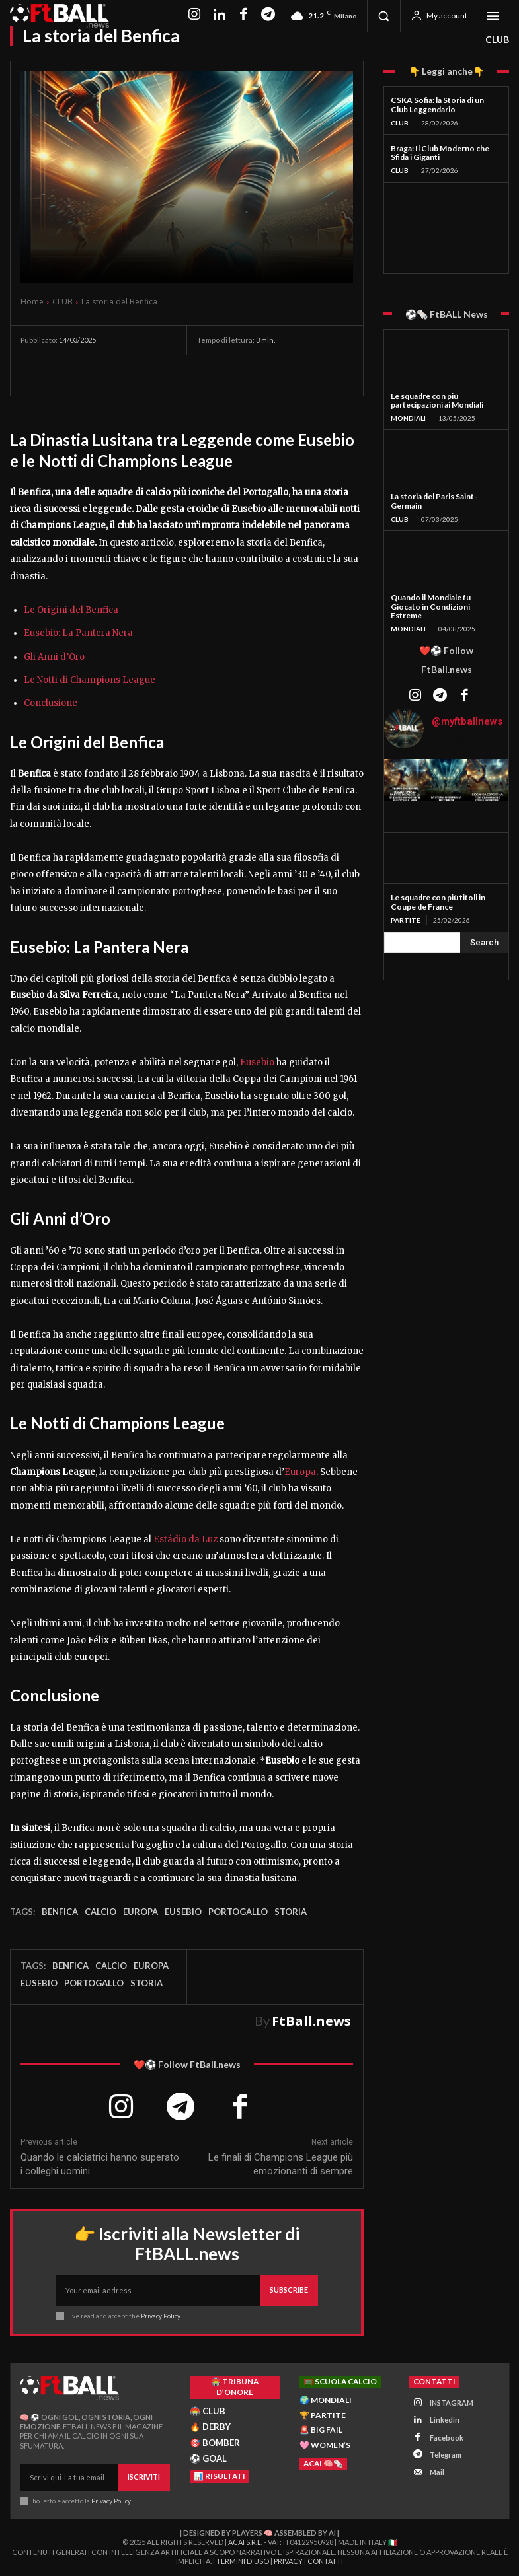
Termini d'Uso (242, 2560)
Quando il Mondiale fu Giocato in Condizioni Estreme (431, 606)
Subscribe (289, 2289)
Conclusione (50, 703)
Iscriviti (144, 2476)
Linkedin (444, 2419)
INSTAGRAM (451, 2402)
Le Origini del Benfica (71, 610)
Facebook (446, 2437)
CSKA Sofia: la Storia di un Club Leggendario (437, 104)
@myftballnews (467, 721)
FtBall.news (311, 2021)
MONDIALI (408, 418)
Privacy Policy (160, 2316)
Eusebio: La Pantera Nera (78, 633)
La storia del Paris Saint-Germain (434, 501)
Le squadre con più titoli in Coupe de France (438, 902)
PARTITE (405, 919)
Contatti (325, 2560)
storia (290, 1911)
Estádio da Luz (185, 1539)
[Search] (484, 941)
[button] (383, 16)
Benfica (60, 1911)
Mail (437, 2471)
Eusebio (257, 1062)
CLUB (497, 39)
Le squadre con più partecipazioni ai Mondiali (437, 400)
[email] (158, 2290)
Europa (300, 1472)
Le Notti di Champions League (89, 680)
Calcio (100, 1911)
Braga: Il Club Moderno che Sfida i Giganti (440, 152)
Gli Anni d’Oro (54, 656)
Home (32, 301)
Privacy (288, 2560)
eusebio (183, 1911)
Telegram (445, 2454)
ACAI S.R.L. (245, 2542)
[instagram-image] (405, 780)
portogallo (238, 1911)
